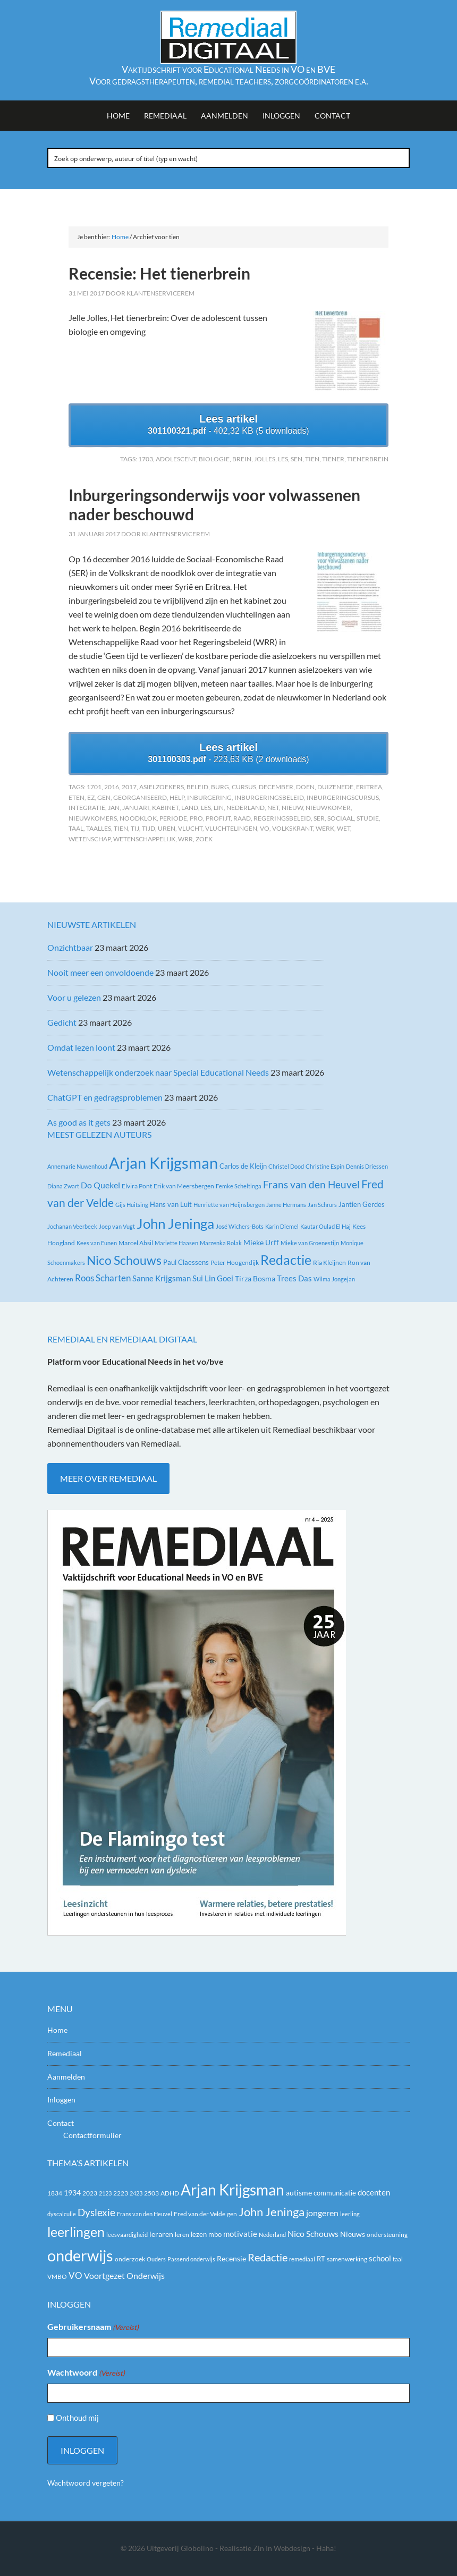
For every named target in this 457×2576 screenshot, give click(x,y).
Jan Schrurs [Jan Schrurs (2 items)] (322, 1204)
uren (166, 828)
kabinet (165, 808)
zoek (204, 839)
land (189, 808)
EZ (91, 797)
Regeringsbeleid (282, 818)
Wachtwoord (86, 2373)
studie (368, 818)
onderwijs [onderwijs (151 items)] (80, 2255)
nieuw (292, 808)
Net (273, 808)
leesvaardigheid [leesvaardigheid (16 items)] (127, 2234)
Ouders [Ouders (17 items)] (156, 2259)
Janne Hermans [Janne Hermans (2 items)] (286, 1204)
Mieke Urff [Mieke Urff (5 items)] (261, 1242)
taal (76, 828)
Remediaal (64, 2053)
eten (76, 797)
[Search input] (229, 157)
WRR (185, 839)
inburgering (209, 797)
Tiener (333, 459)
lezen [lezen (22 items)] (199, 2234)
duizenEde (335, 787)
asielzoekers (161, 787)
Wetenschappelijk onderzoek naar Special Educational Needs (158, 1072)
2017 (129, 787)
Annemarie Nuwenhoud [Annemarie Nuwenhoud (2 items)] (77, 1166)
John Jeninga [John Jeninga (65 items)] (271, 2212)
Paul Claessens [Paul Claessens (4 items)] (186, 1262)
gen (104, 797)
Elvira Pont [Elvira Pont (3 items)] (137, 1186)
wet (343, 828)
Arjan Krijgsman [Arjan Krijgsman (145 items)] (163, 1162)
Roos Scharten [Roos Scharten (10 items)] (103, 1277)
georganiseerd (140, 797)
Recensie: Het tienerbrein (159, 273)
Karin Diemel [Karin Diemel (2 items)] (282, 1226)
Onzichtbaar (70, 947)
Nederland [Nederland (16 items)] (272, 2234)
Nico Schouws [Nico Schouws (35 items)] (124, 1260)
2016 (111, 787)
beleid (197, 787)
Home (57, 2029)
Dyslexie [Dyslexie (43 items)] (96, 2212)
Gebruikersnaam (93, 2327)
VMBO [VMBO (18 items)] (57, 2276)
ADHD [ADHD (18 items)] (169, 2193)
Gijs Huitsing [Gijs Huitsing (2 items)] (131, 1204)
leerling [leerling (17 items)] (350, 2213)
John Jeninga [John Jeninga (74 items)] (175, 1223)
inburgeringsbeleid (269, 797)
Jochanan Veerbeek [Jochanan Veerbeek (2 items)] (72, 1226)
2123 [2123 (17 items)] (105, 2193)
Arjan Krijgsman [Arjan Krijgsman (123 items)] (232, 2190)
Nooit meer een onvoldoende (100, 972)
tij (135, 828)
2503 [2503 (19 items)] (151, 2193)
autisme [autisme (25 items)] (299, 2192)
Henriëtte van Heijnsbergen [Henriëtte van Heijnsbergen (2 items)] (229, 1204)
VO (264, 828)
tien (312, 459)
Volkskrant (292, 828)
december (276, 787)
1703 (145, 459)
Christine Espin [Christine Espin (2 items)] (325, 1166)
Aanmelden (66, 2076)
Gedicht (62, 1022)
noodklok (138, 818)
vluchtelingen (231, 828)
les (283, 459)
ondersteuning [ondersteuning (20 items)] (387, 2235)
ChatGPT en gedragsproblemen (105, 1097)
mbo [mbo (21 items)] (215, 2234)
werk (325, 828)
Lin (219, 808)
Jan (114, 808)
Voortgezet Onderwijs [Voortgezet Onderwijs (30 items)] (124, 2275)
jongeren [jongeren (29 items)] (322, 2213)
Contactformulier (92, 2135)
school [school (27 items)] (380, 2258)
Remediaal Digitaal (228, 37)
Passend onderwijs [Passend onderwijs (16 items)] (191, 2259)
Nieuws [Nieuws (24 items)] (352, 2234)
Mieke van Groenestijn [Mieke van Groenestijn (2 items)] (310, 1242)
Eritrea (369, 787)
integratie (87, 808)
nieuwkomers (93, 818)
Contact (60, 2122)
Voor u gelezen (74, 997)
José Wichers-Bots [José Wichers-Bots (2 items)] (240, 1226)
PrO (196, 818)
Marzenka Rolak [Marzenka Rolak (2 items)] (221, 1242)
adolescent (176, 459)
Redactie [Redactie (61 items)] (285, 1260)
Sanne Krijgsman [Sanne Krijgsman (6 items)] (161, 1278)
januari (135, 808)
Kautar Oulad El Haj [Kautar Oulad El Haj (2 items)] (325, 1226)
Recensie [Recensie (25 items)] (231, 2258)
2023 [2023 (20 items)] (89, 2193)
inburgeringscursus (343, 797)
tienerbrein (367, 459)
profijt (218, 818)
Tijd (148, 828)
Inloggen (61, 2099)
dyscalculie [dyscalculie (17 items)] (61, 2213)
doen (305, 787)
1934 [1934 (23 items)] (72, 2193)
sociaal (340, 818)
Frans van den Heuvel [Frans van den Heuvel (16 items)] (311, 1184)
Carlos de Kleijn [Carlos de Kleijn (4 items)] (243, 1166)
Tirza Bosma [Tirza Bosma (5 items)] (255, 1278)
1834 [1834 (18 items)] (54, 2193)
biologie (214, 459)
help (177, 797)
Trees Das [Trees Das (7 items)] (294, 1278)
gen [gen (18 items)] (232, 2213)
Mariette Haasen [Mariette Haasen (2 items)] (176, 1242)
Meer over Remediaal (108, 1478)
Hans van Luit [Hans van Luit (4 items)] (171, 1204)
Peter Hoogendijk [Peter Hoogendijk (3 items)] (234, 1262)
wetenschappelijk (144, 839)
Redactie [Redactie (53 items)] (267, 2257)
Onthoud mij (77, 2417)
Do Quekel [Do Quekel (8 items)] (100, 1185)
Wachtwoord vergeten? (85, 2482)
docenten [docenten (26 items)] (374, 2192)
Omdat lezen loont (81, 1047)
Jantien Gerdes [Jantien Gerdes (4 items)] (361, 1204)
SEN (296, 459)
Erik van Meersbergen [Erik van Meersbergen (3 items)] (184, 1186)
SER (319, 818)
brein (241, 459)
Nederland (245, 808)
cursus (244, 787)
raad (242, 818)
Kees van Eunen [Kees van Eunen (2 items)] (97, 1242)
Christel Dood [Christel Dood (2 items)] (286, 1166)
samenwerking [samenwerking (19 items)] (347, 2259)
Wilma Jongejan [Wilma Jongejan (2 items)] (334, 1279)
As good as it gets (79, 1122)
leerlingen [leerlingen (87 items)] (76, 2232)
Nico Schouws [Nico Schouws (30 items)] (312, 2233)
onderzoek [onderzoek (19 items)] (130, 2259)
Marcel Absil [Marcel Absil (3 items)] (136, 1243)
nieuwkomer (328, 808)
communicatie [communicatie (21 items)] (335, 2193)
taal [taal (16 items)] (398, 2259)
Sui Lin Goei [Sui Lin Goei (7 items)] (212, 1278)
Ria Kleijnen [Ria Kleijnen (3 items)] (329, 1262)
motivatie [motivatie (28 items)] (240, 2234)
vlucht (190, 828)
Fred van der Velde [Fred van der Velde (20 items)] (199, 2214)
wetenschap (90, 839)
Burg (220, 787)
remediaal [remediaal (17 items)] (302, 2259)
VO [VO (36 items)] (75, 2275)
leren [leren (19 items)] (182, 2235)
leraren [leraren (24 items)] (161, 2234)
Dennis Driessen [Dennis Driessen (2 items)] (367, 1166)
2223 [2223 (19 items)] (120, 2193)
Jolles (264, 459)
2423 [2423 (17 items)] (136, 2193)
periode (173, 818)
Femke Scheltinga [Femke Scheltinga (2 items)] (238, 1186)
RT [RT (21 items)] (321, 2258)
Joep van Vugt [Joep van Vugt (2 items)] (117, 1226)
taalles (98, 828)
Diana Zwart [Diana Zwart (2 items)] (63, 1186)
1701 (94, 787)
